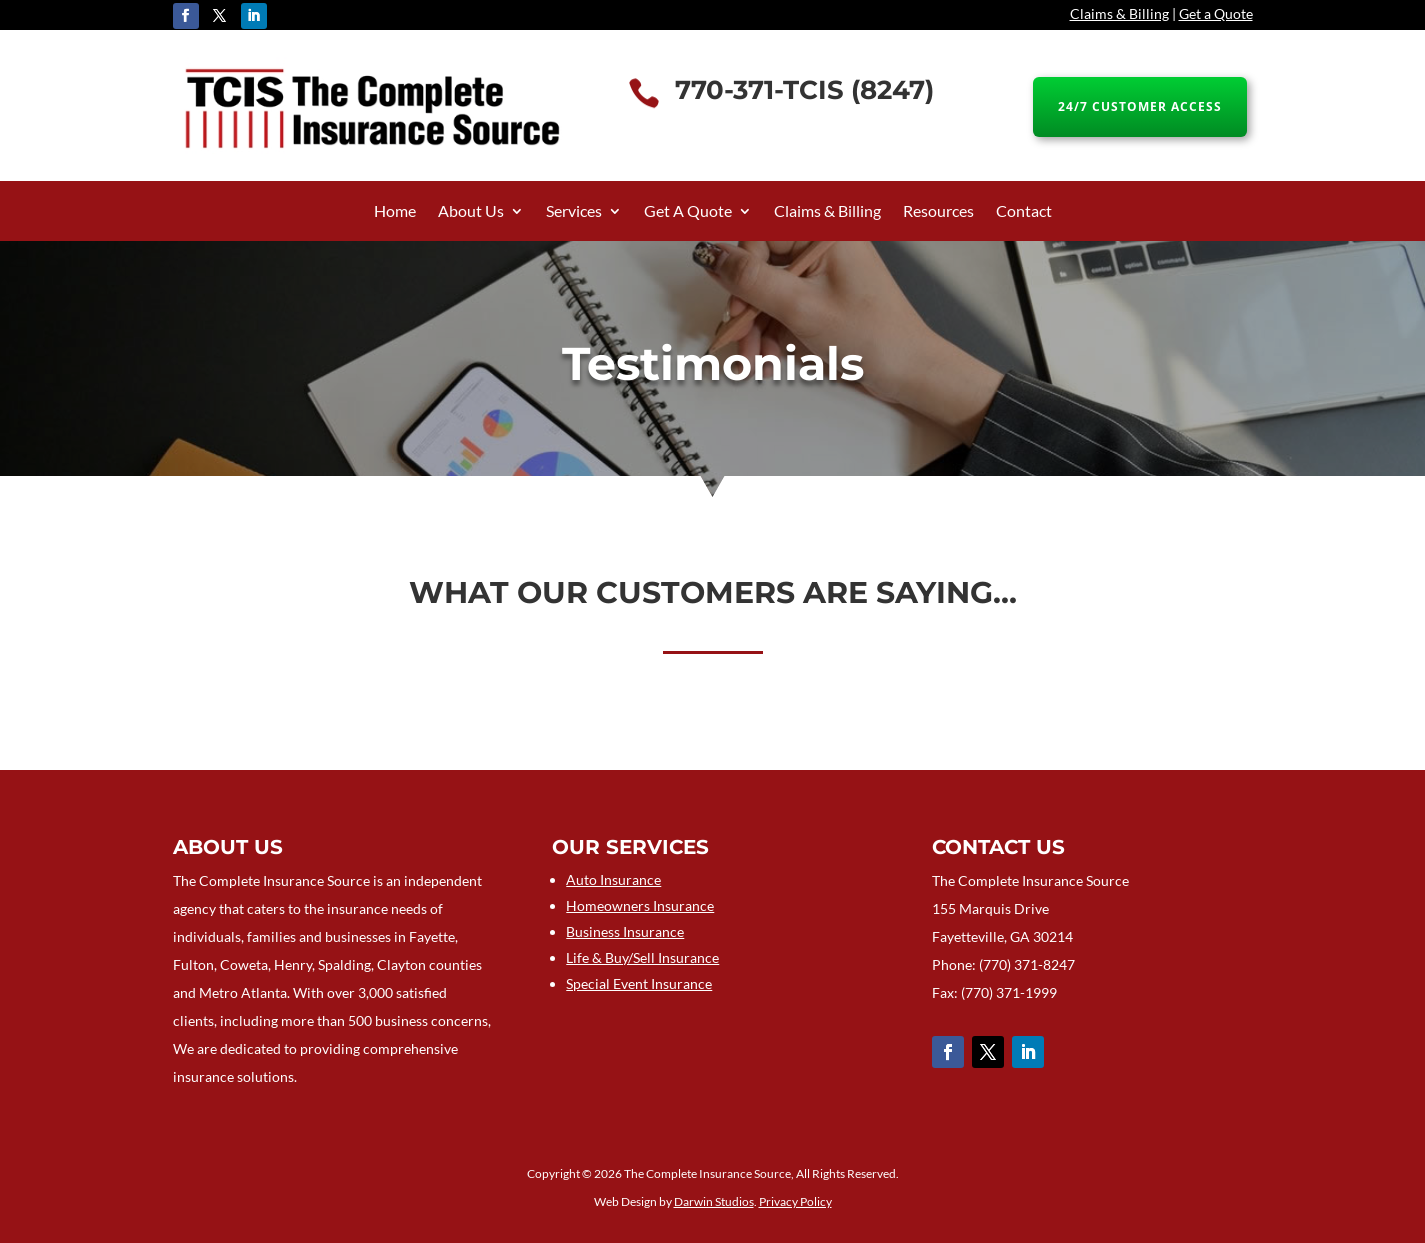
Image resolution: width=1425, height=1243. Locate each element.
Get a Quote (1216, 13)
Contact (1024, 212)
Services (574, 212)
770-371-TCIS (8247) (804, 90)
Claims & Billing (1119, 13)
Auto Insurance (613, 879)
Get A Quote (688, 212)
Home (395, 212)
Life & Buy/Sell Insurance (642, 957)
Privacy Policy (795, 1201)
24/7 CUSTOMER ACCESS (1140, 106)
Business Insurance (625, 931)
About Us (471, 212)
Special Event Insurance (639, 983)
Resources (938, 212)
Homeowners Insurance (640, 905)
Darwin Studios (714, 1201)
